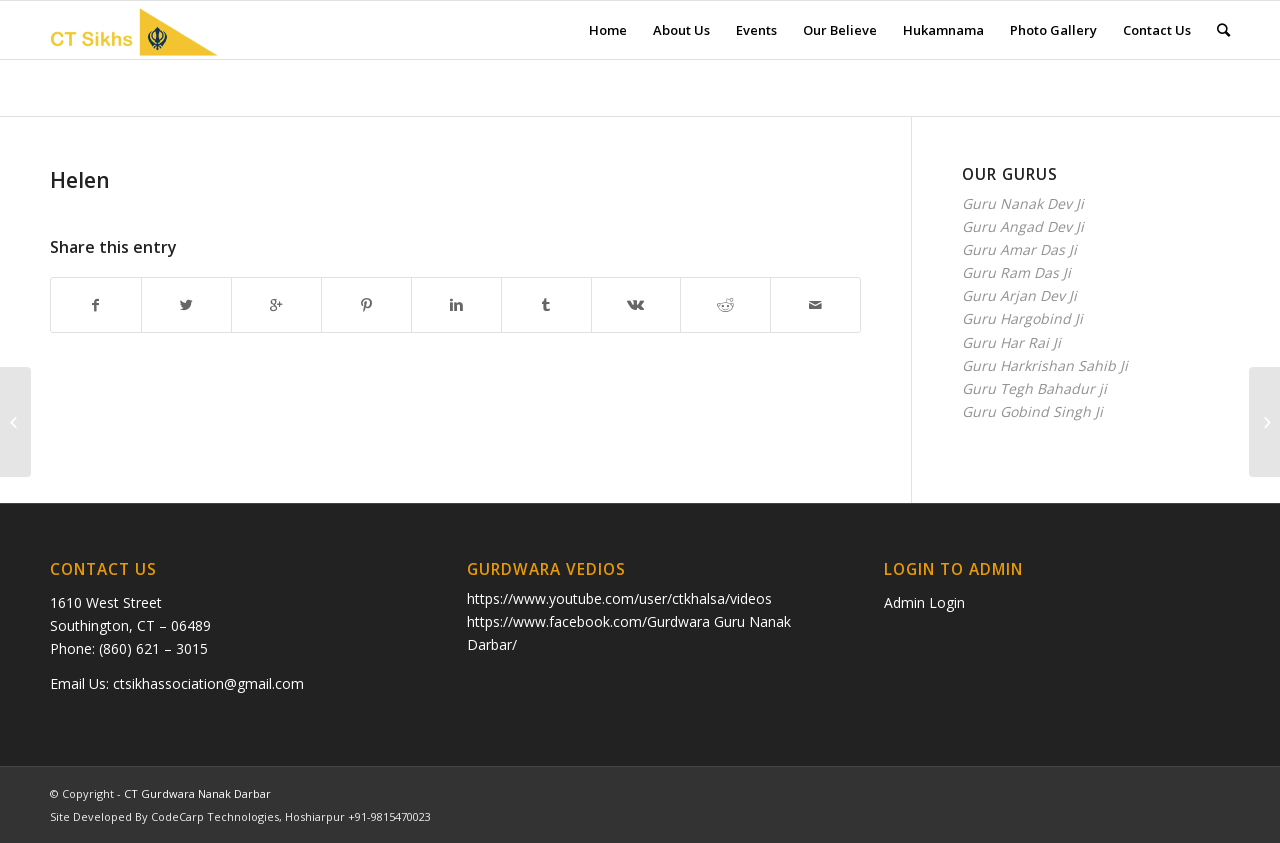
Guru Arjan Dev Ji (1019, 295)
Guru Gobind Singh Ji (1032, 411)
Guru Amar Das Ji (1019, 249)
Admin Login (924, 602)
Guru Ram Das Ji (1016, 272)
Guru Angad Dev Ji (1023, 226)
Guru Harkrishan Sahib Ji (1045, 365)
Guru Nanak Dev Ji (1023, 203)
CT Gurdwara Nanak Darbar (197, 793)
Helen (80, 180)
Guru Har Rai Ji (1011, 342)
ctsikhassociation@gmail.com (208, 683)
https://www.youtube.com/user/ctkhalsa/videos (619, 598)
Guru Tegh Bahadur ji (1034, 388)
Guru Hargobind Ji (1022, 318)
